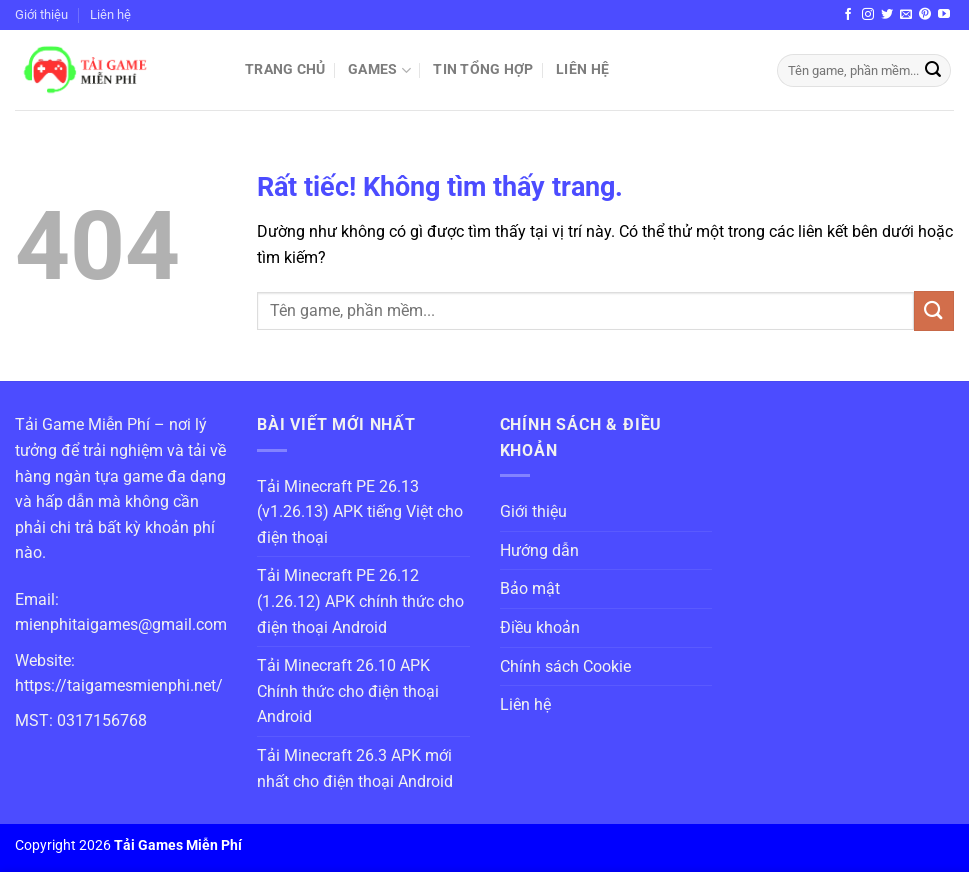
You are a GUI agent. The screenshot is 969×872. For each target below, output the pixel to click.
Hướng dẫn (539, 550)
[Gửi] (933, 71)
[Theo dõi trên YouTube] (944, 15)
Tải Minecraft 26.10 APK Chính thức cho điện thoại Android (348, 691)
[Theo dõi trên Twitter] (887, 15)
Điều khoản (540, 627)
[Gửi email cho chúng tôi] (906, 15)
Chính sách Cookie (565, 666)
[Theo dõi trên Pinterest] (925, 15)
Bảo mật (530, 588)
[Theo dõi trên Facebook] (848, 15)
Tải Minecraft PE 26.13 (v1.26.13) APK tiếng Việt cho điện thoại (360, 512)
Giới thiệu (41, 14)
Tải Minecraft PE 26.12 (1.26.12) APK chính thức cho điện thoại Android (360, 601)
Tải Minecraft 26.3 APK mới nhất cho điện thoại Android (355, 768)
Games (379, 70)
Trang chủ (285, 69)
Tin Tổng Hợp (483, 69)
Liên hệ (110, 14)
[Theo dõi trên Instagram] (868, 15)
